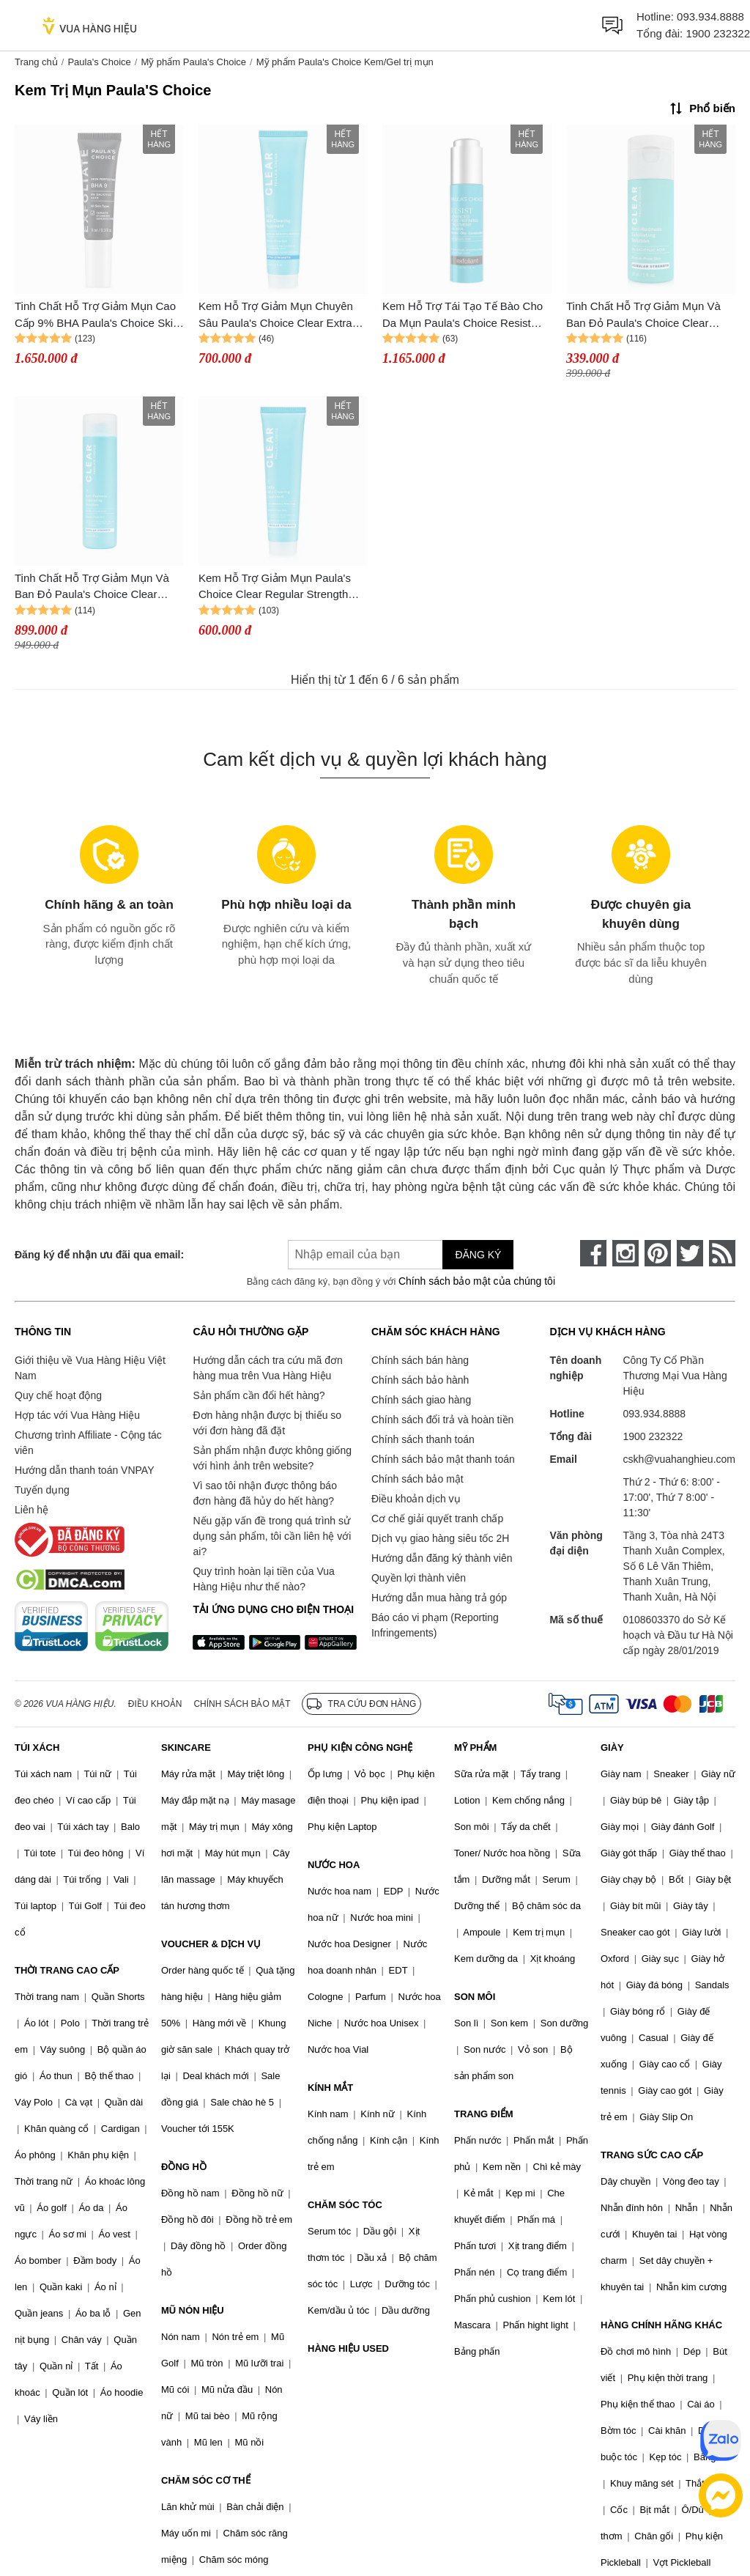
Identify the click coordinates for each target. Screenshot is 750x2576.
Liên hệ (31, 1510)
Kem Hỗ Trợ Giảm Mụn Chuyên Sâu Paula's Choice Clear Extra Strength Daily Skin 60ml (275, 315)
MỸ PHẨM (475, 1747)
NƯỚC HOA (334, 1864)
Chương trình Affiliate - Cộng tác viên (88, 1442)
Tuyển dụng (42, 1490)
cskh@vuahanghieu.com (679, 1459)
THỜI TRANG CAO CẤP (67, 1970)
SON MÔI (474, 1996)
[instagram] (625, 1253)
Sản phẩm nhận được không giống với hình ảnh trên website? (272, 1458)
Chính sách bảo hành (420, 1380)
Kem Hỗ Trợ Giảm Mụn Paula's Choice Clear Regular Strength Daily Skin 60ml (274, 587)
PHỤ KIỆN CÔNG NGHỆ (360, 1747)
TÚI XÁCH (37, 1747)
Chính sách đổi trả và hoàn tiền (442, 1419)
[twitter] (690, 1253)
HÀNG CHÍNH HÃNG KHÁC (661, 2324)
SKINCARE (186, 1747)
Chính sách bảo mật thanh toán (443, 1459)
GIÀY (612, 1747)
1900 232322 (718, 33)
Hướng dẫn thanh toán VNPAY (84, 1470)
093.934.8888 (710, 16)
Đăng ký (478, 1255)
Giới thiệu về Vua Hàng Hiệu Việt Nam (90, 1367)
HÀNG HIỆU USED (348, 2348)
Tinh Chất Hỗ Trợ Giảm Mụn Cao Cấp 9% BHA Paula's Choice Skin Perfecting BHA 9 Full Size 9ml (97, 315)
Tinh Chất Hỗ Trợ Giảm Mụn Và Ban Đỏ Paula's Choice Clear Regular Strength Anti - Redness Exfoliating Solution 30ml (645, 315)
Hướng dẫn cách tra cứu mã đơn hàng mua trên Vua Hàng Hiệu (267, 1367)
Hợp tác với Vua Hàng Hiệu (77, 1415)
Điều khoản (155, 1704)
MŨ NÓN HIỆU (192, 2310)
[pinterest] (658, 1253)
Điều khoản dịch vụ (416, 1499)
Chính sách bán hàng (420, 1360)
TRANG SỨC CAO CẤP (652, 2154)
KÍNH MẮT (330, 2087)
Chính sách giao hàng (421, 1400)
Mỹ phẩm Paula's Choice (193, 61)
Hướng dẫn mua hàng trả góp (439, 1597)
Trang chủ (36, 61)
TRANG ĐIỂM (483, 2113)
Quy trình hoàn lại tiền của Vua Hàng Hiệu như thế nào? (263, 1579)
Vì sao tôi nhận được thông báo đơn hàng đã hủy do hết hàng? (264, 1493)
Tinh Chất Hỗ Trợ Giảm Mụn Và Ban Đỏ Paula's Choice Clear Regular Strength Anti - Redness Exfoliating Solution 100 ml (93, 587)
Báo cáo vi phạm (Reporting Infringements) (435, 1625)
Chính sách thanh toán (423, 1439)
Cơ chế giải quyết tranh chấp (437, 1518)
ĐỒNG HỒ (184, 2166)
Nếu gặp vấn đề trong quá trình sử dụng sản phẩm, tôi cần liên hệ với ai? (272, 1536)
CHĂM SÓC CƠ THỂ (205, 2480)
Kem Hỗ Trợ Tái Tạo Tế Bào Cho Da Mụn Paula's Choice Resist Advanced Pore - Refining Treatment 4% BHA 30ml (462, 315)
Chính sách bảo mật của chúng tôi (476, 1281)
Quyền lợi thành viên (418, 1578)
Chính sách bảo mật (417, 1479)
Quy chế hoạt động (58, 1395)
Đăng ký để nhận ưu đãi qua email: (99, 1255)
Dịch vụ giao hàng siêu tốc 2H (440, 1538)
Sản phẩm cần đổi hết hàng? (258, 1395)
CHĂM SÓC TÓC (345, 2204)
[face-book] (593, 1253)
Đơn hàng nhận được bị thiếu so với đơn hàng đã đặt (267, 1422)
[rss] (722, 1253)
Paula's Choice (98, 61)
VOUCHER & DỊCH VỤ (211, 1943)
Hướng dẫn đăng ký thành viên (442, 1558)
